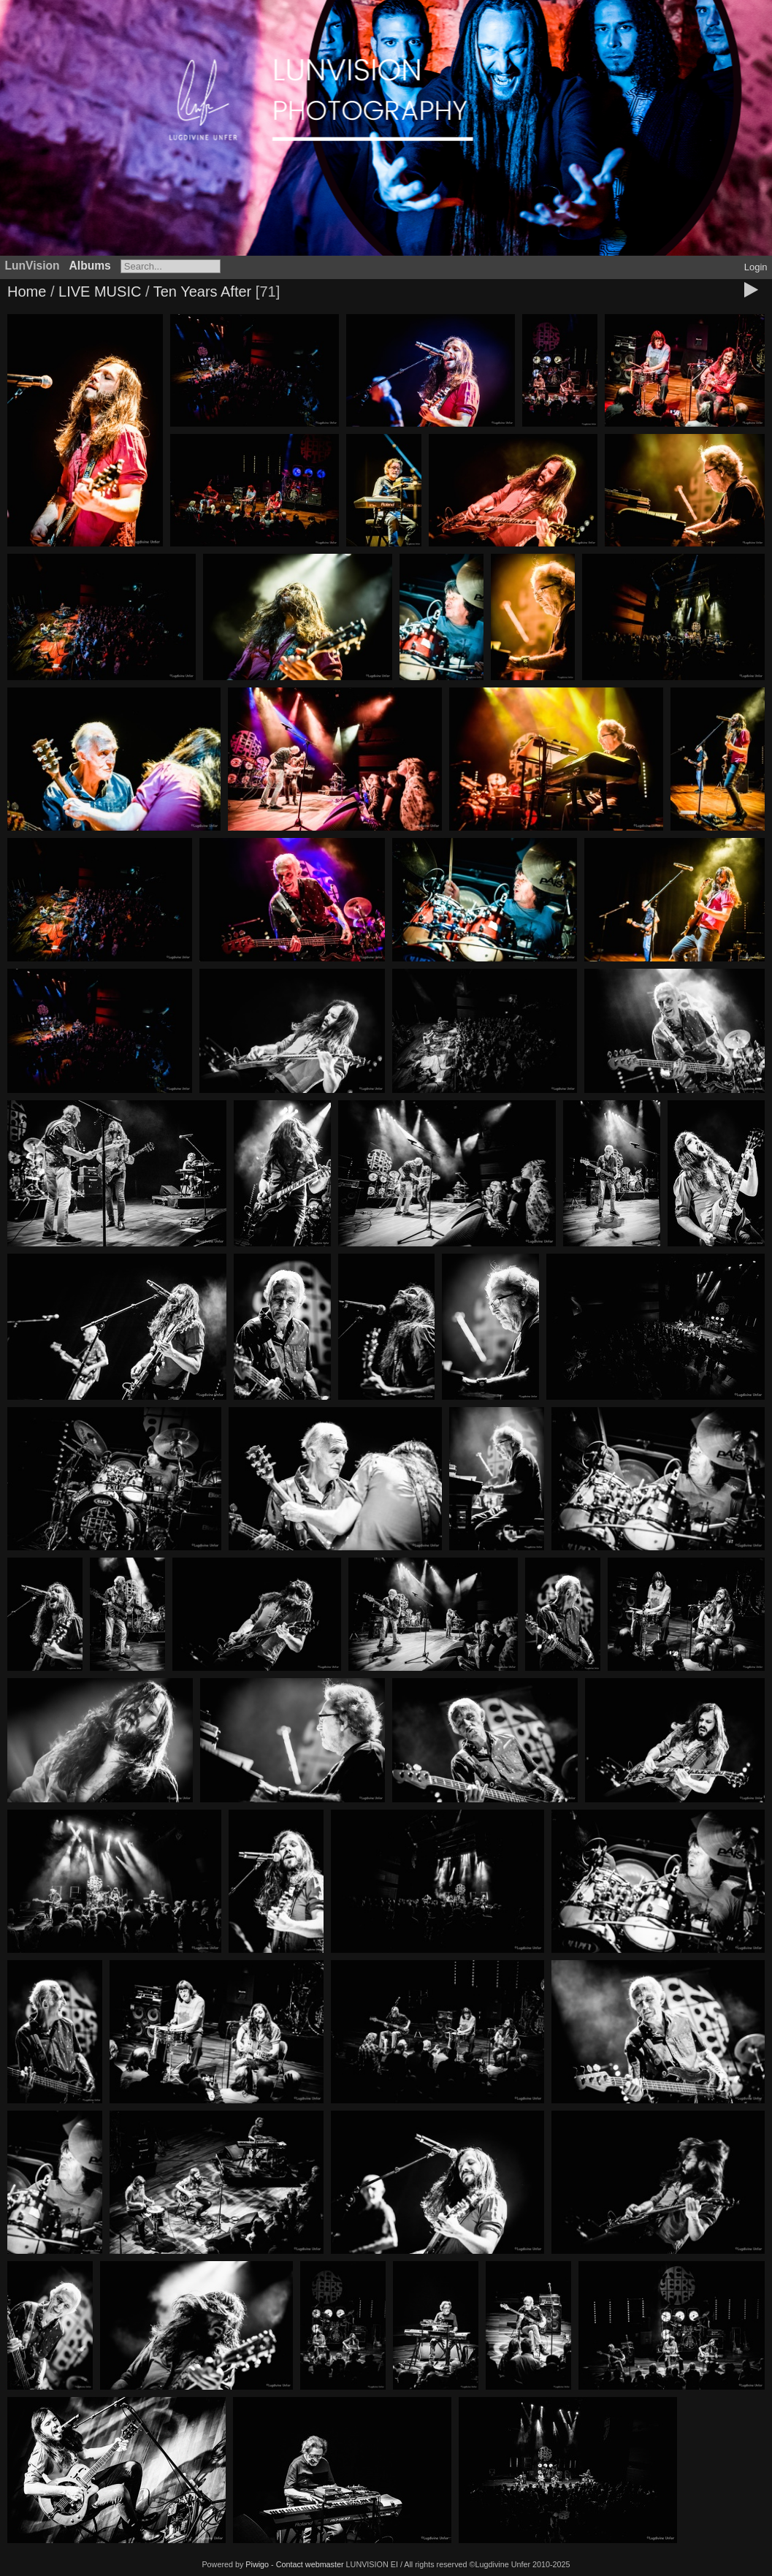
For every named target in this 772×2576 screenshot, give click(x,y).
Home (26, 291)
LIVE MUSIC (99, 291)
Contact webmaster (310, 2564)
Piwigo (257, 2564)
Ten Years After (204, 291)
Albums (90, 265)
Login (756, 267)
